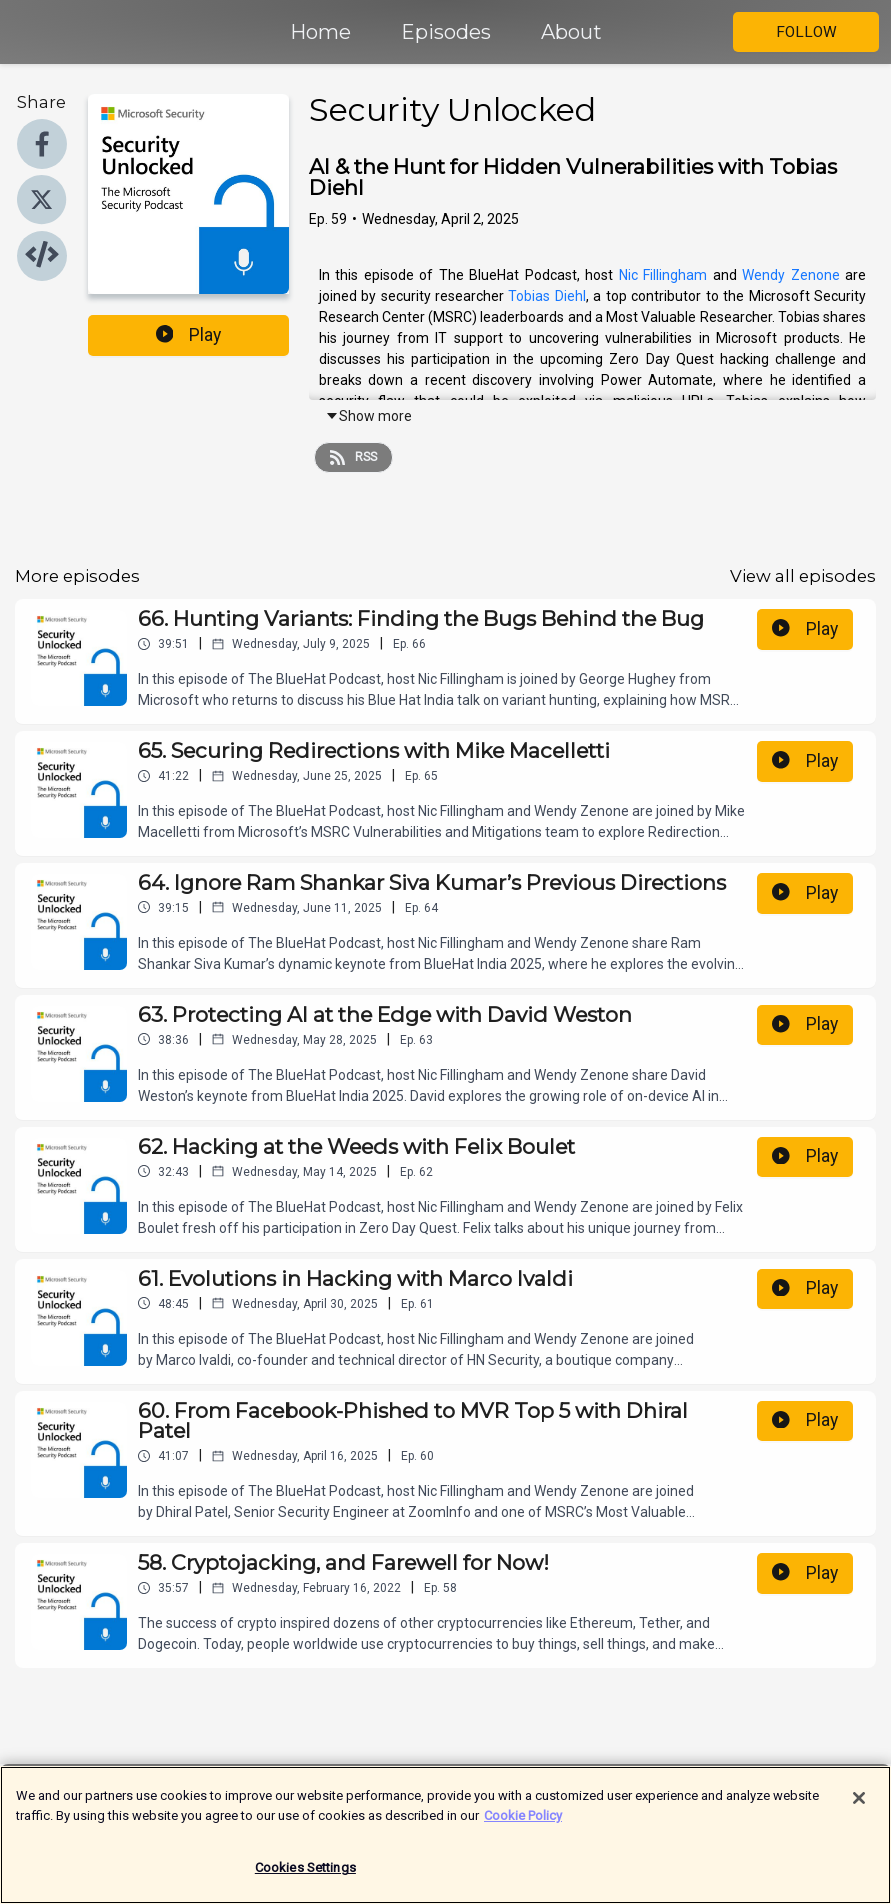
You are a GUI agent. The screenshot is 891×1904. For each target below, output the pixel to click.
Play (189, 335)
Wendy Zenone (791, 275)
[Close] (859, 1809)
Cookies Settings (305, 1878)
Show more (368, 416)
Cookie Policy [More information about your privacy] (523, 1825)
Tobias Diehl (546, 296)
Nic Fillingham (663, 275)
